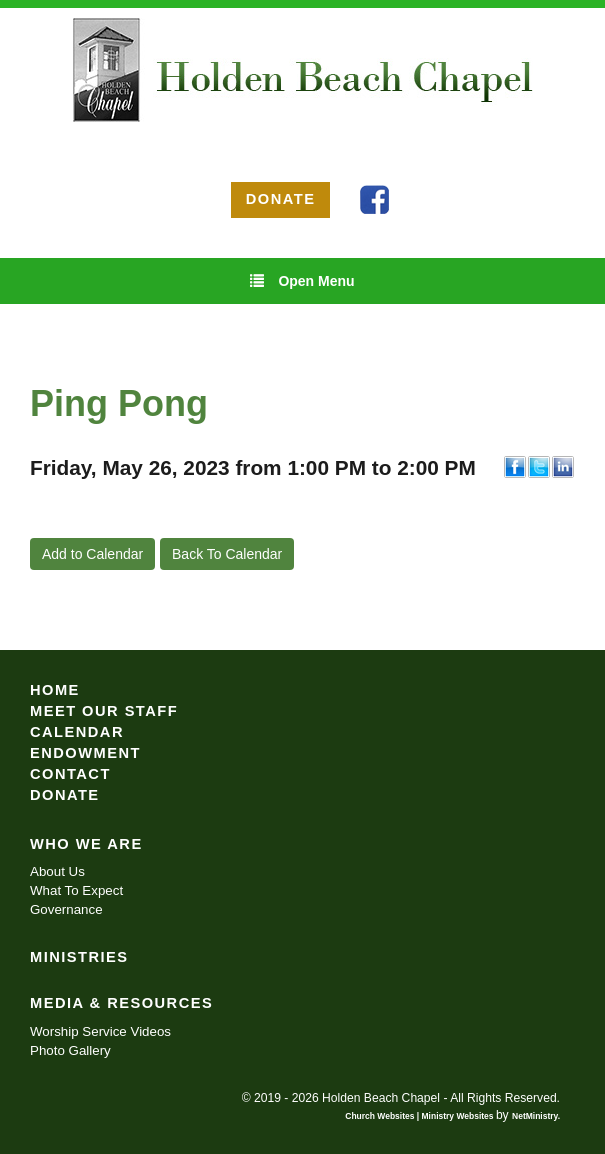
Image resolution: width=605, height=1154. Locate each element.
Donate (65, 795)
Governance (66, 909)
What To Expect (76, 890)
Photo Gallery (70, 1050)
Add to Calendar (92, 554)
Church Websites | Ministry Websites (420, 1116)
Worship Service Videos (100, 1031)
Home (55, 690)
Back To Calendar (227, 554)
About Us (57, 871)
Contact (70, 774)
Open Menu (302, 280)
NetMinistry (535, 1116)
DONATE (281, 199)
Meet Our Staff (104, 711)
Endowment (85, 753)
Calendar (77, 732)
